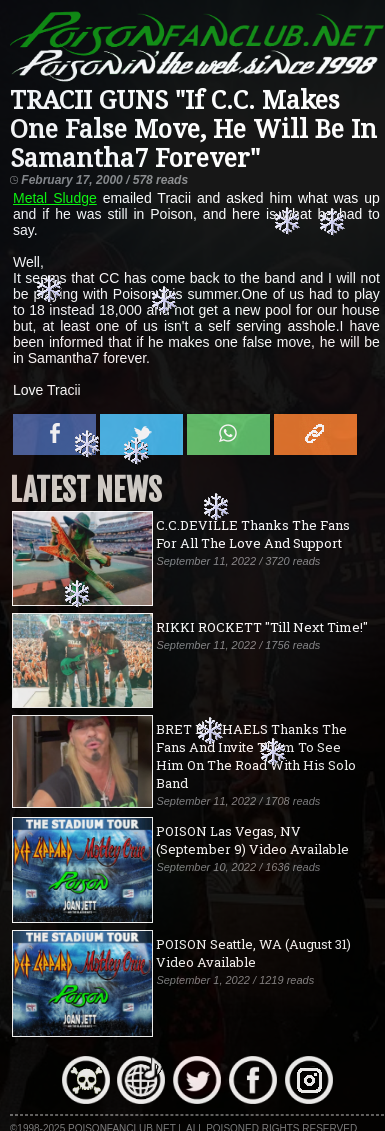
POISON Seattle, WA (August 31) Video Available (253, 953)
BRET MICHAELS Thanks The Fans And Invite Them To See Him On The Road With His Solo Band (256, 756)
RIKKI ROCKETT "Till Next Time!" (262, 627)
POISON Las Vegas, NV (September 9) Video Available (252, 840)
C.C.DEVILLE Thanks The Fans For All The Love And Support (253, 534)
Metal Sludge (55, 198)
